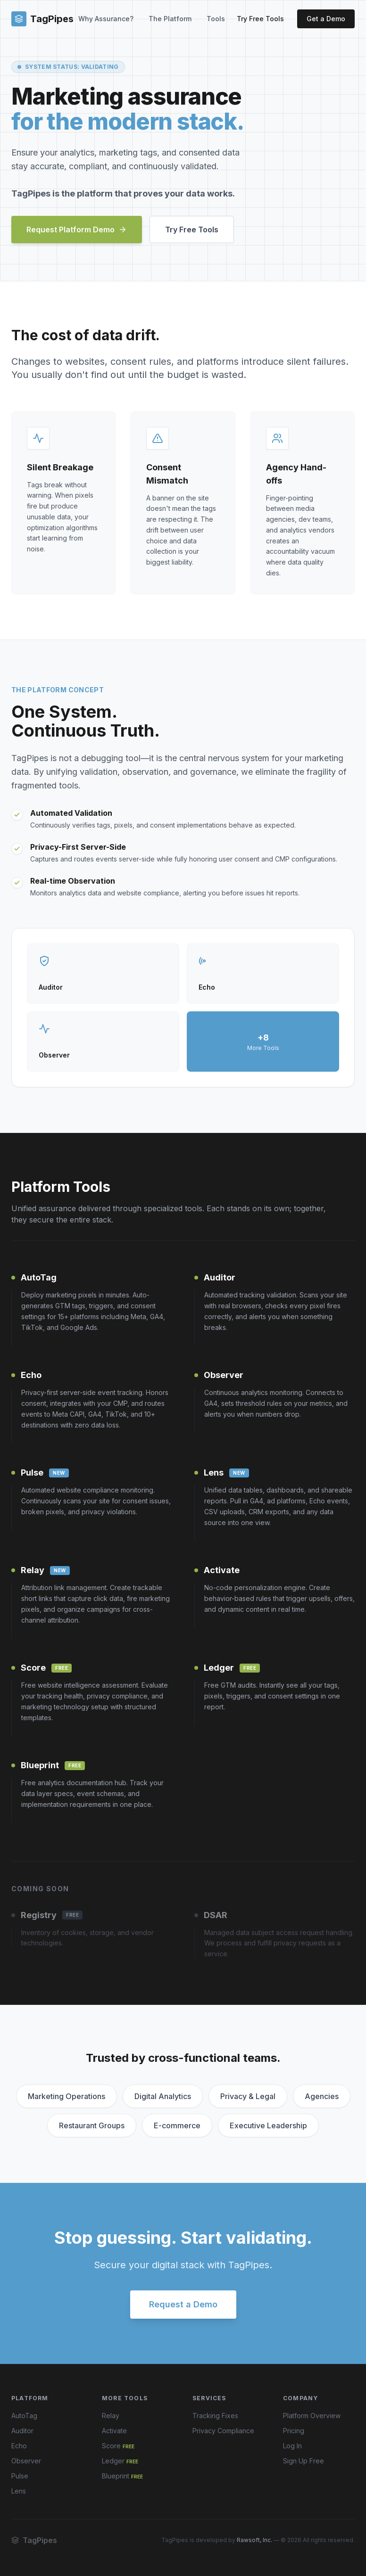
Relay (110, 2416)
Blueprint (122, 2476)
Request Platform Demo (76, 229)
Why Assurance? (105, 19)
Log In (292, 2446)
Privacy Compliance (223, 2431)
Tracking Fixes (215, 2416)
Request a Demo (183, 2304)
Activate (114, 2431)
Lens (18, 2491)
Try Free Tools (260, 19)
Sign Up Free (303, 2461)
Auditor (22, 2431)
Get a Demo (326, 19)
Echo (19, 2446)
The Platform (170, 19)
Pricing (293, 2431)
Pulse (19, 2476)
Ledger (120, 2461)
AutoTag (24, 2416)
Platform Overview (312, 2416)
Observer (26, 2461)
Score (118, 2446)
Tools (216, 19)
